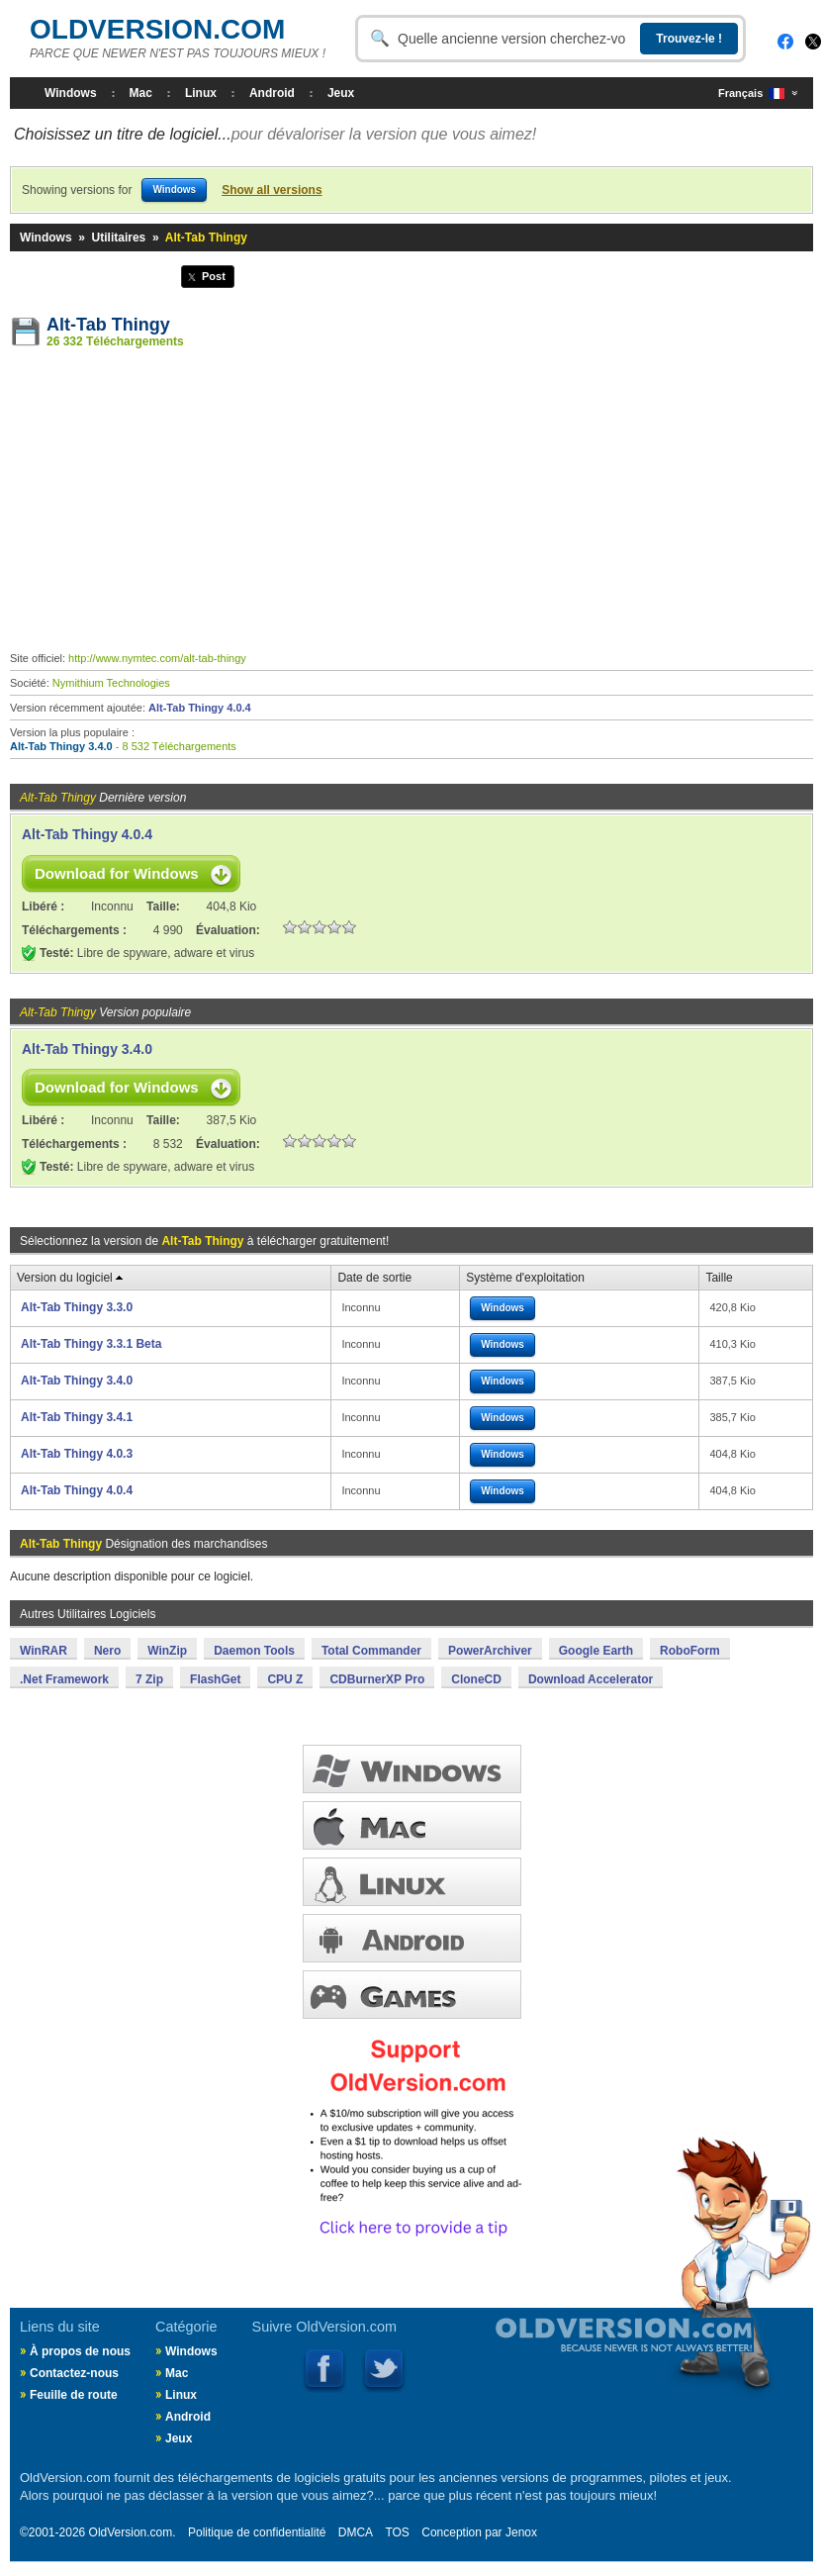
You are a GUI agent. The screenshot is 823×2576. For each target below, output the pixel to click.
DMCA (355, 2532)
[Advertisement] (411, 503)
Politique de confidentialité (256, 2532)
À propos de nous (80, 2351)
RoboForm (690, 1651)
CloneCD (476, 1679)
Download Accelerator (590, 1679)
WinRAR (43, 1651)
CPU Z (285, 1679)
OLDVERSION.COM (157, 29)
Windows (71, 93)
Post (214, 276)
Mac (141, 93)
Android (272, 93)
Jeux (340, 93)
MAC (412, 1825)
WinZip (167, 1651)
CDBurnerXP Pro (376, 1679)
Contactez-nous (74, 2373)
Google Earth (596, 1651)
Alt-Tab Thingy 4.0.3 (77, 1454)
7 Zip (149, 1679)
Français (751, 93)
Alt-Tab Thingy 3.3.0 (77, 1307)
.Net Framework (64, 1679)
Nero (107, 1651)
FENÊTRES (412, 1769)
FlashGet (215, 1679)
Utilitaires (119, 237)
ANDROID (412, 1938)
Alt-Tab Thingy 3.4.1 (77, 1417)
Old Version (572, 2351)
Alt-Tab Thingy (108, 324)
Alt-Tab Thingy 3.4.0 (61, 746)
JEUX (412, 1994)
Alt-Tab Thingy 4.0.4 (199, 708)
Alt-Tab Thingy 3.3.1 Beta (91, 1344)
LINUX (412, 1882)
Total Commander (371, 1651)
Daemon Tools (254, 1651)
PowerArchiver (490, 1651)
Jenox (521, 2532)
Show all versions (271, 190)
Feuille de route (74, 2395)
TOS (397, 2532)
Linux (201, 93)
